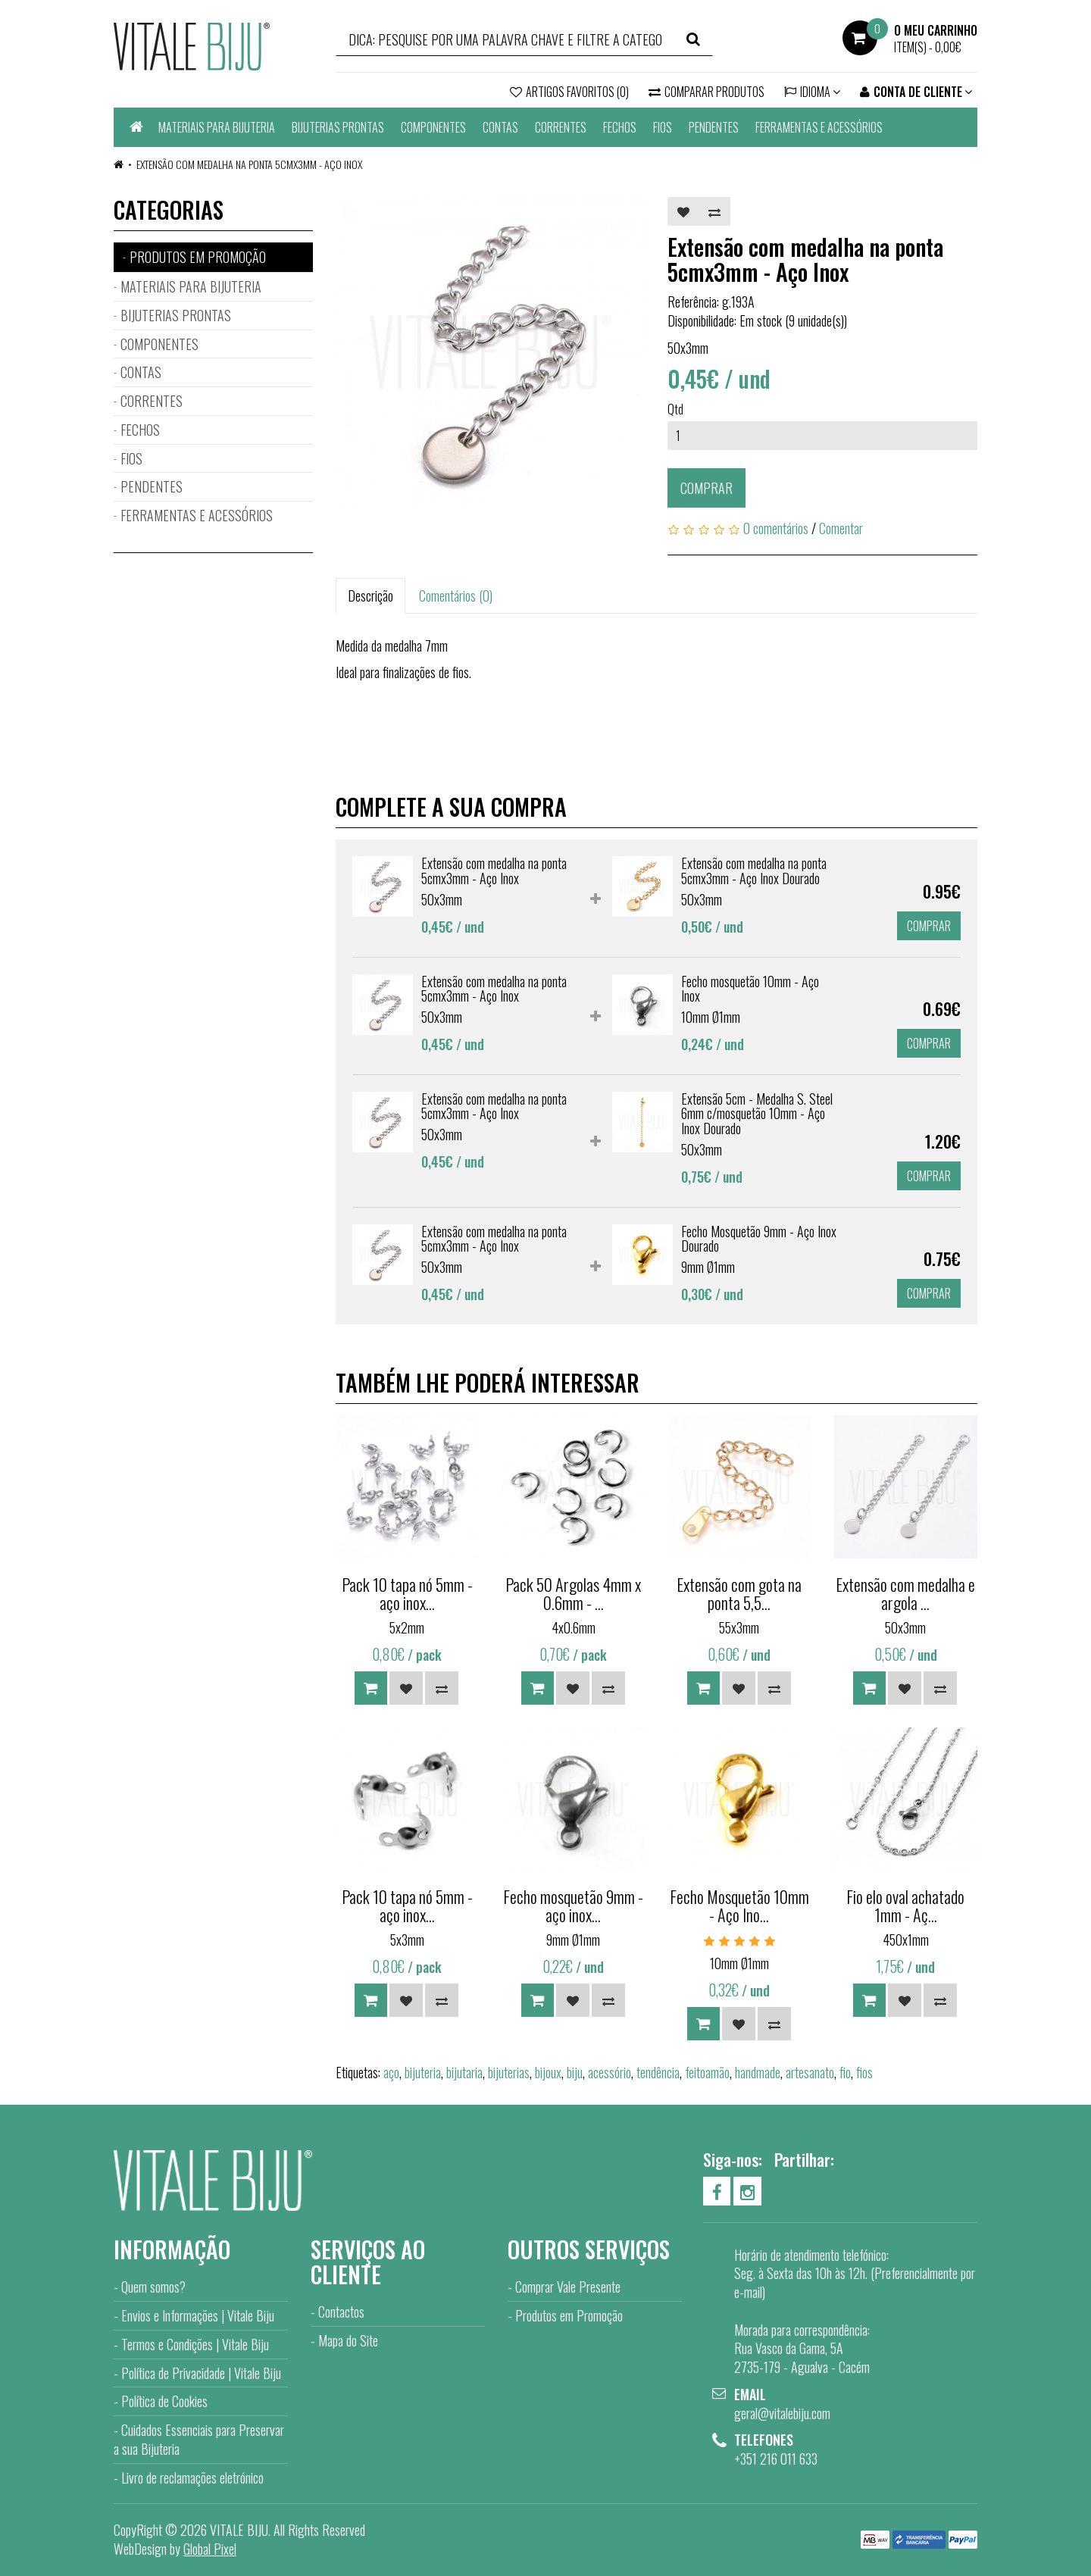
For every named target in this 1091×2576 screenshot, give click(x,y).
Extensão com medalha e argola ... (905, 1593)
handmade (757, 2072)
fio (845, 2072)
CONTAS (500, 127)
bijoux (548, 2072)
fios (864, 2072)
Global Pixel (209, 2549)
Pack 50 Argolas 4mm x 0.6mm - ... (573, 1593)
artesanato (810, 2072)
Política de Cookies (164, 2401)
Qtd (675, 409)
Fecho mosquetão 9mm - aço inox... (573, 1905)
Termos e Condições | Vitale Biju (195, 2344)
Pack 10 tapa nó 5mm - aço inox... (407, 1593)
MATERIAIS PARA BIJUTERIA (216, 127)
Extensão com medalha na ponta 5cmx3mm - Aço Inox (249, 164)
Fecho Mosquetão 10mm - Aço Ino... (739, 1905)
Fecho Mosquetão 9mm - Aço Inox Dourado (758, 1238)
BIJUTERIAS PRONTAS (338, 127)
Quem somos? (153, 2286)
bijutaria (464, 2072)
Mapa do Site (348, 2340)
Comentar (841, 528)
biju (575, 2072)
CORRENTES (560, 127)
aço (391, 2072)
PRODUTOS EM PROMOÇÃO (198, 257)
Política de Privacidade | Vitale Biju (201, 2373)
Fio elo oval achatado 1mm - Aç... (905, 1905)
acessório (609, 2072)
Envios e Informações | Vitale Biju (197, 2315)
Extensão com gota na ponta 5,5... (739, 1593)
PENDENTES (714, 127)
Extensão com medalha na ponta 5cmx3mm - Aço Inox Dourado (754, 870)
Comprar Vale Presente (568, 2286)
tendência (658, 2072)
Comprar (706, 488)
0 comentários (775, 528)
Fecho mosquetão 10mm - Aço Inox (750, 988)
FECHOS (619, 127)
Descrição (370, 595)
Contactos (341, 2311)
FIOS (662, 127)
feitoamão (707, 2072)
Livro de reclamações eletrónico (192, 2477)
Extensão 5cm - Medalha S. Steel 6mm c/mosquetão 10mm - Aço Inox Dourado (757, 1114)
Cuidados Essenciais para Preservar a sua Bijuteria (199, 2439)
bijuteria (423, 2072)
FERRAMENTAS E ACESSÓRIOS (819, 127)
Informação (172, 2249)
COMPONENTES (433, 127)
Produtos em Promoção (569, 2315)
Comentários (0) (455, 595)
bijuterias (509, 2072)
